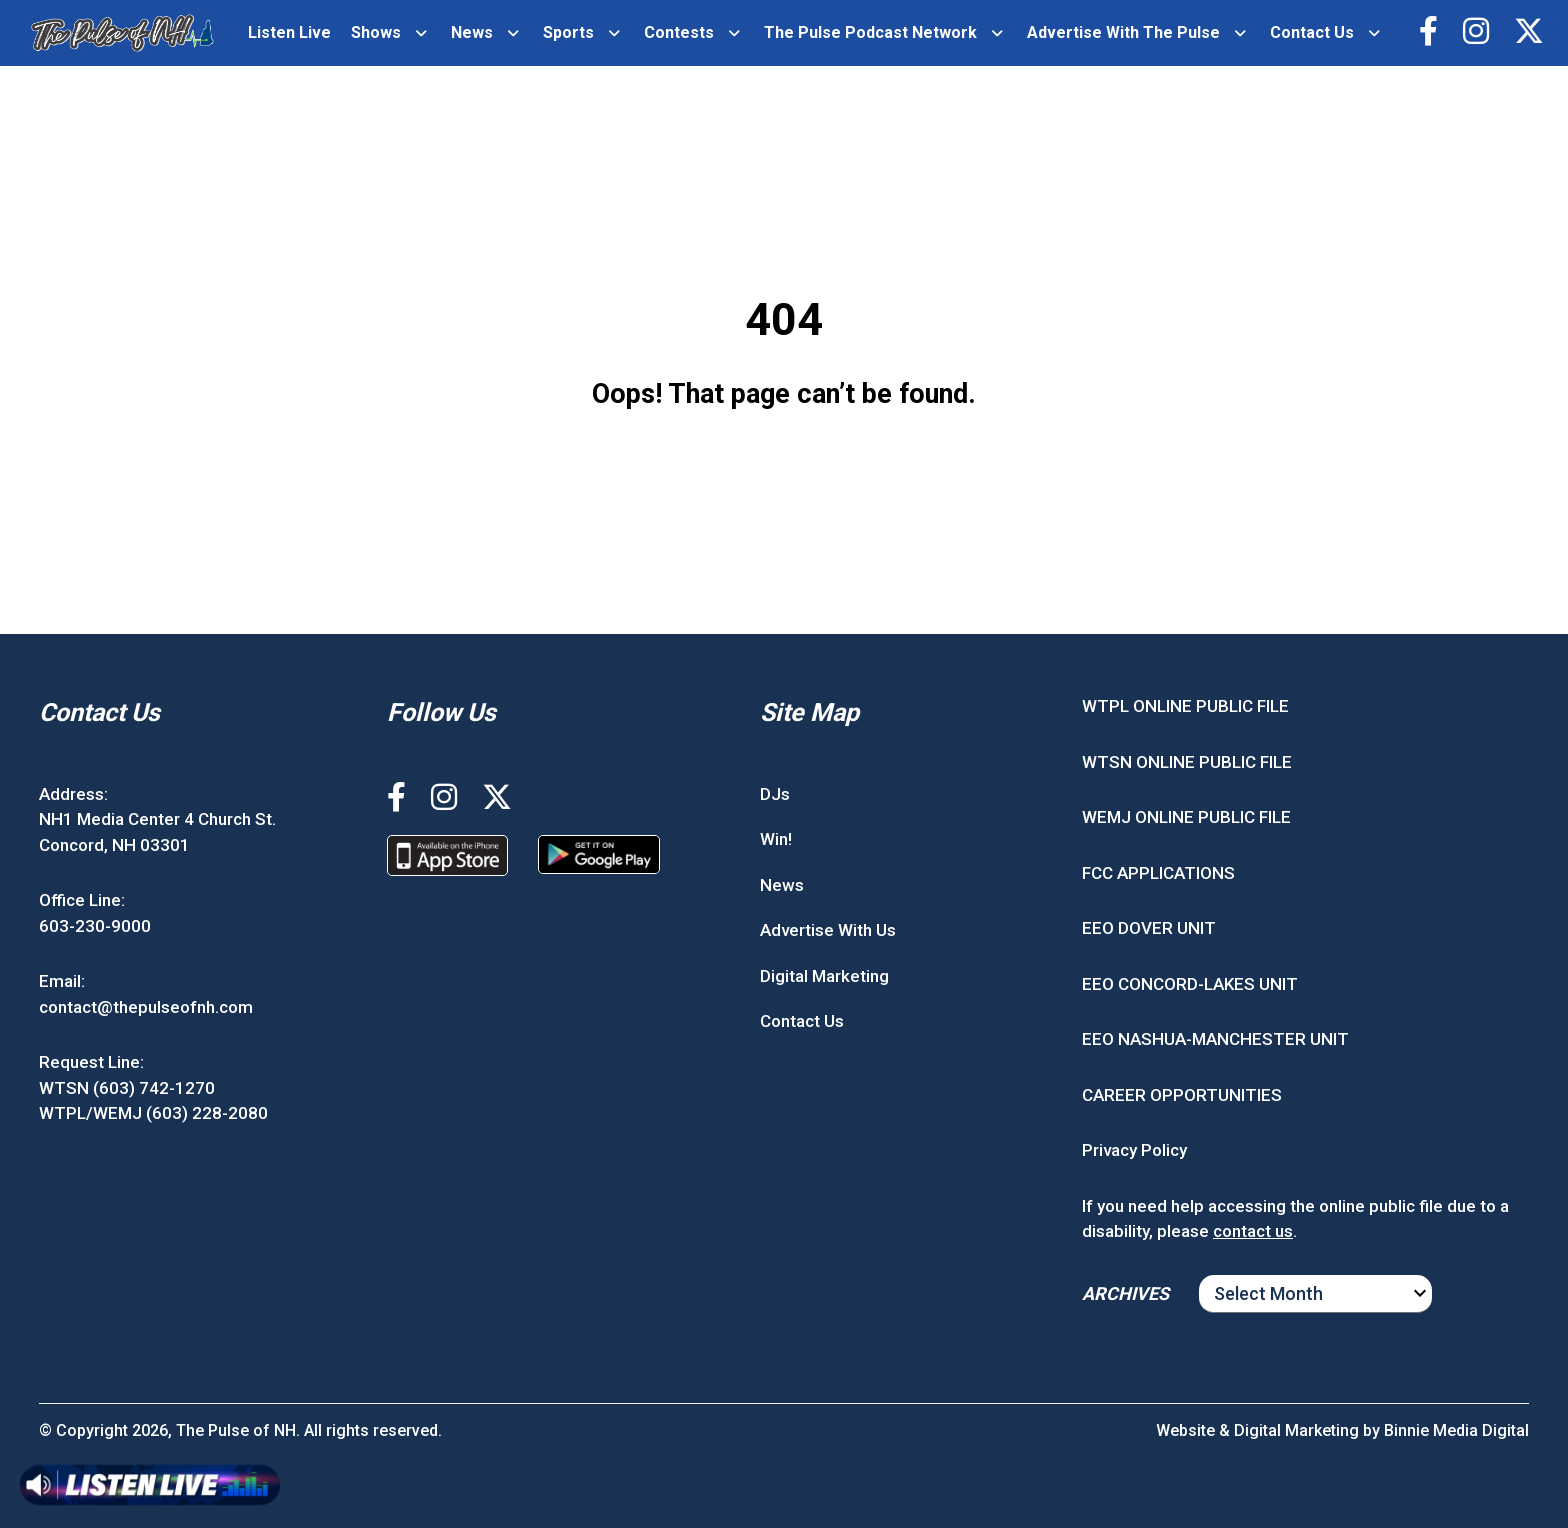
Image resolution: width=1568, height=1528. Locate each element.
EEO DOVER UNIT (1149, 928)
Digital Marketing (824, 976)
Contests (679, 32)
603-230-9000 (95, 926)
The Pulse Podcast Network (870, 32)
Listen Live (289, 32)
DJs (775, 794)
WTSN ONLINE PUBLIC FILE (1187, 762)
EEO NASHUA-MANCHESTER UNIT (1215, 1039)
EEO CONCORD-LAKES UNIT (1190, 984)
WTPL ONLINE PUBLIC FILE (1185, 706)
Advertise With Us (828, 930)
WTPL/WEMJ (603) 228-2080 (153, 1113)
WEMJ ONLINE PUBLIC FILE (1186, 817)
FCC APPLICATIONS (1158, 873)
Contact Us (1312, 32)
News (472, 32)
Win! (776, 839)
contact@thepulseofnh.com (146, 1007)
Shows (376, 32)
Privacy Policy (1134, 1150)
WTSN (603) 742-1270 (127, 1088)
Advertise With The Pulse (1123, 32)
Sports (568, 32)
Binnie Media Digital (1456, 1430)
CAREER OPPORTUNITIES (1182, 1095)
